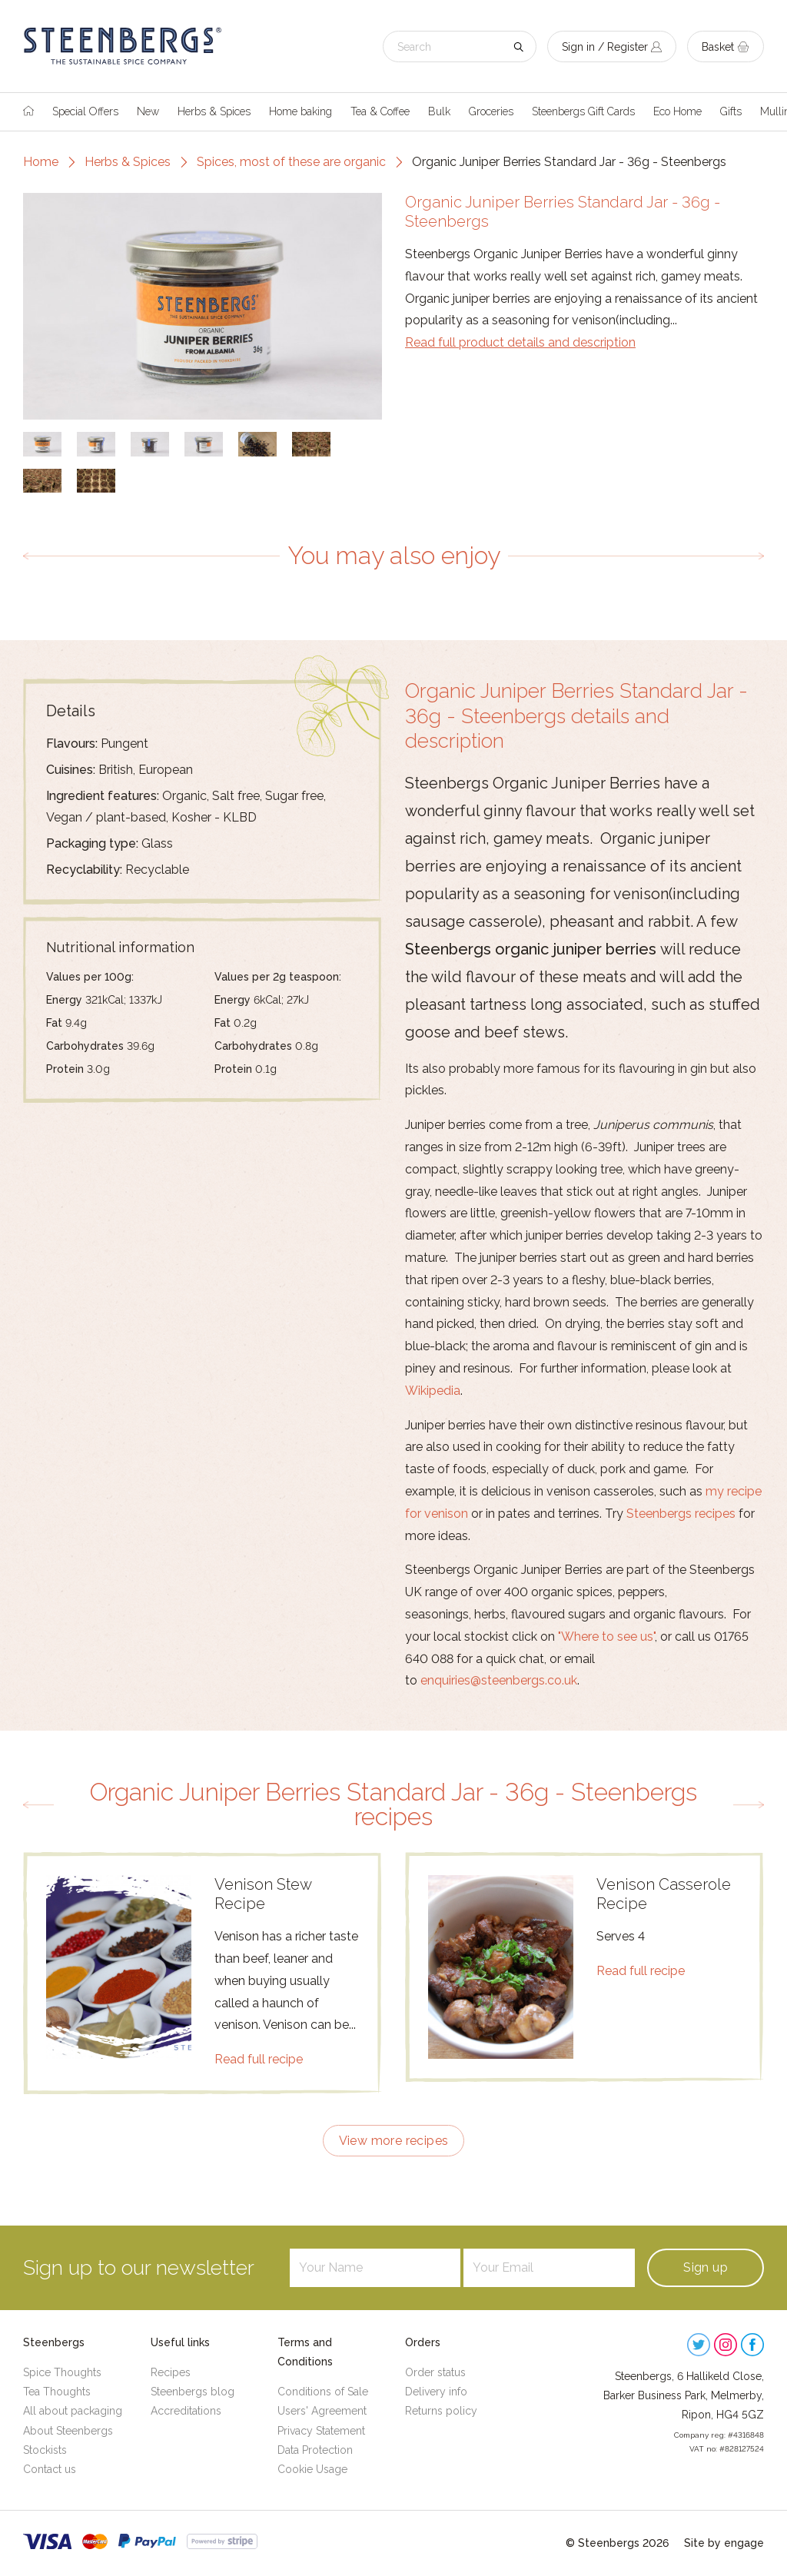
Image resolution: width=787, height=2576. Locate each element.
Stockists (45, 2450)
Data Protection (315, 2450)
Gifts (731, 111)
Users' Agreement (322, 2411)
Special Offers (85, 111)
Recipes (171, 2372)
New (148, 111)
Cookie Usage (312, 2469)
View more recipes (394, 2140)
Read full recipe (258, 2059)
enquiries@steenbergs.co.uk (498, 1680)
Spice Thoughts (62, 2372)
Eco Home (677, 111)
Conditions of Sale (322, 2391)
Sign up (705, 2267)
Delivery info (436, 2391)
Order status (435, 2372)
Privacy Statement (321, 2431)
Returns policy (441, 2411)
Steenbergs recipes (681, 1513)
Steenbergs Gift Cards (583, 111)
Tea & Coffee (380, 111)
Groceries (491, 111)
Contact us (49, 2469)
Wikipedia (432, 1390)
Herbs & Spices (214, 111)
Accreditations (186, 2411)
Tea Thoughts (57, 2391)
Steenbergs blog (192, 2391)
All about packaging (72, 2411)
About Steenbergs (68, 2431)
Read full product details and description (520, 342)
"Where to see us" (606, 1636)
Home (40, 161)
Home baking (300, 111)
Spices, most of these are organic (291, 161)
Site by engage (724, 2543)
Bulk (439, 111)
